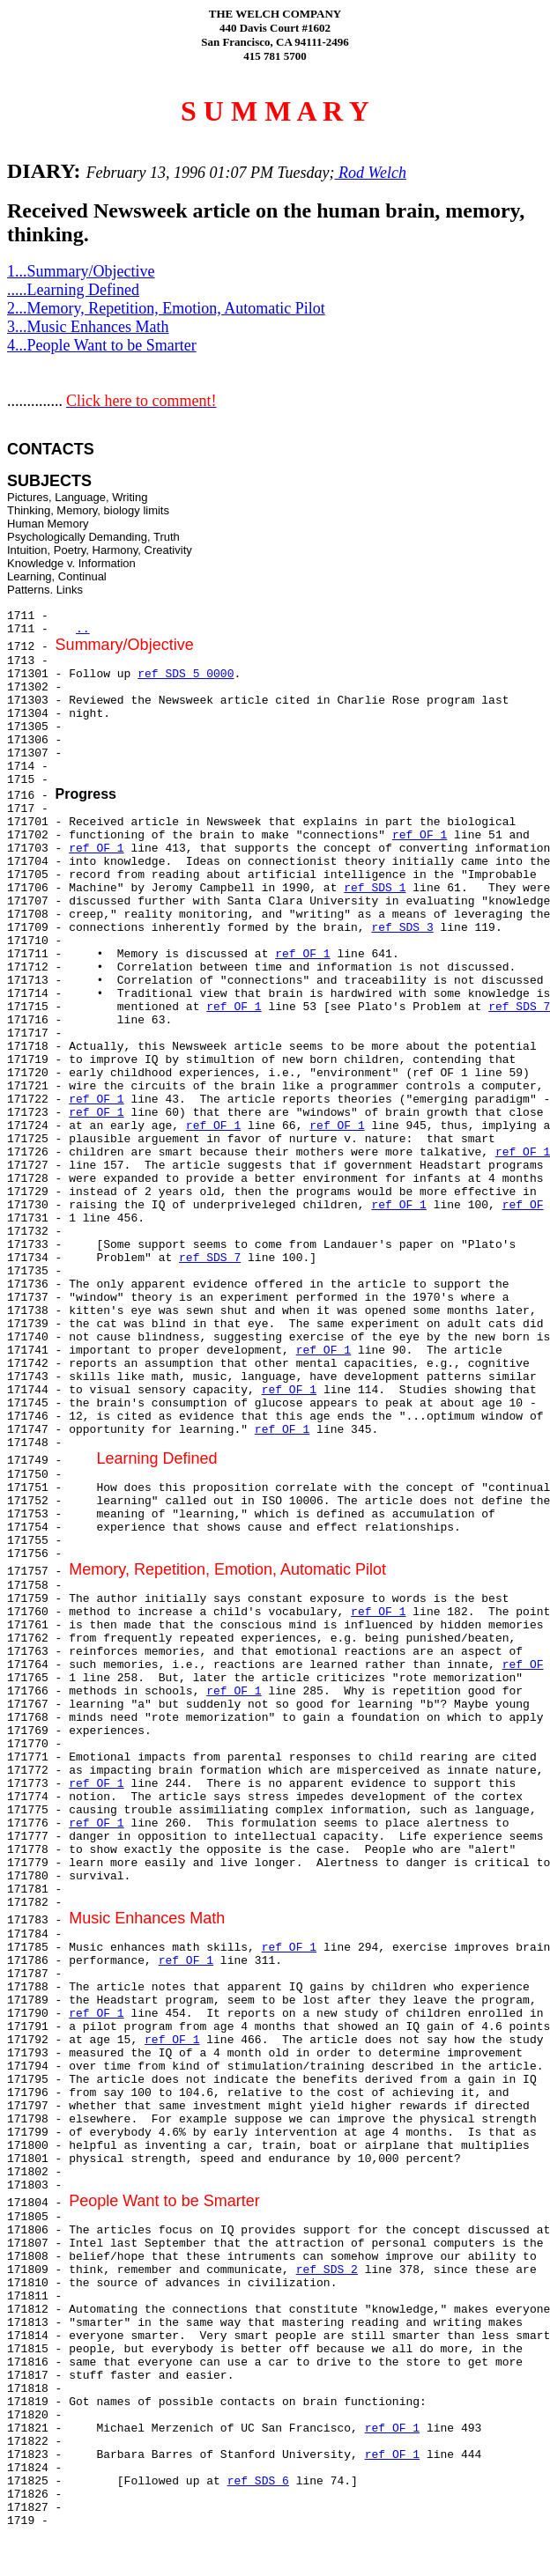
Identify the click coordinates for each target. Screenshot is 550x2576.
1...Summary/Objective (80, 271)
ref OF (523, 1205)
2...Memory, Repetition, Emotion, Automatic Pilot (166, 308)
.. (83, 629)
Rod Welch (370, 172)
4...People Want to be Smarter (102, 345)
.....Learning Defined (73, 290)
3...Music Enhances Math (87, 327)
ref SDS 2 (327, 2270)
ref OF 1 (419, 835)
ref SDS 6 (258, 2481)
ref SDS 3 (402, 927)
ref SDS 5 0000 (186, 674)
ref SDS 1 (374, 888)
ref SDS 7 (210, 1258)
